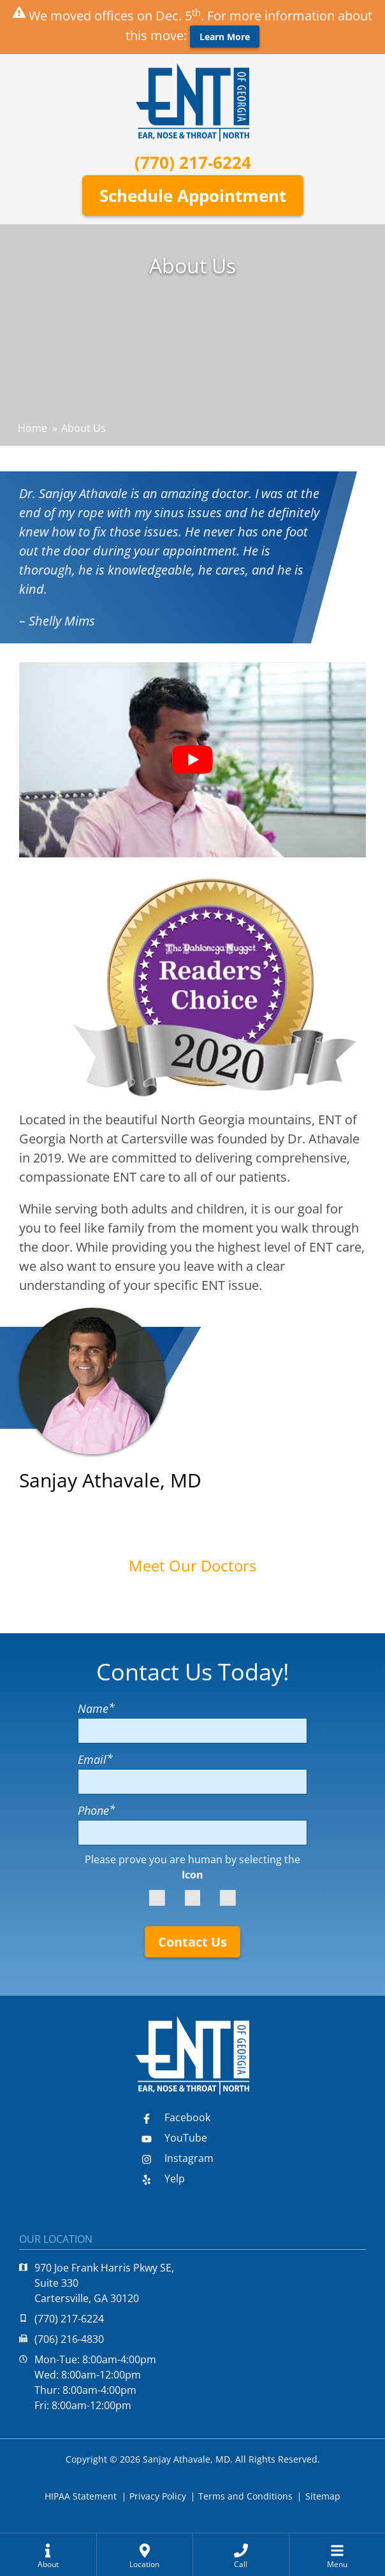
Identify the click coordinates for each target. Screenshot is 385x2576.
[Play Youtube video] (192, 759)
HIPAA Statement (81, 2496)
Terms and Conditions (245, 2496)
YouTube (174, 2138)
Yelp (163, 2179)
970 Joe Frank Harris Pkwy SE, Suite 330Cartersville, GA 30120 (96, 2283)
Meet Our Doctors (192, 1565)
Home (32, 428)
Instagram (178, 2158)
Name (96, 1708)
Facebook (176, 2117)
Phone (96, 1810)
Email (95, 1759)
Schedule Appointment (192, 195)
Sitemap (322, 2496)
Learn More (225, 37)
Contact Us (192, 1941)
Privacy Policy (157, 2496)
